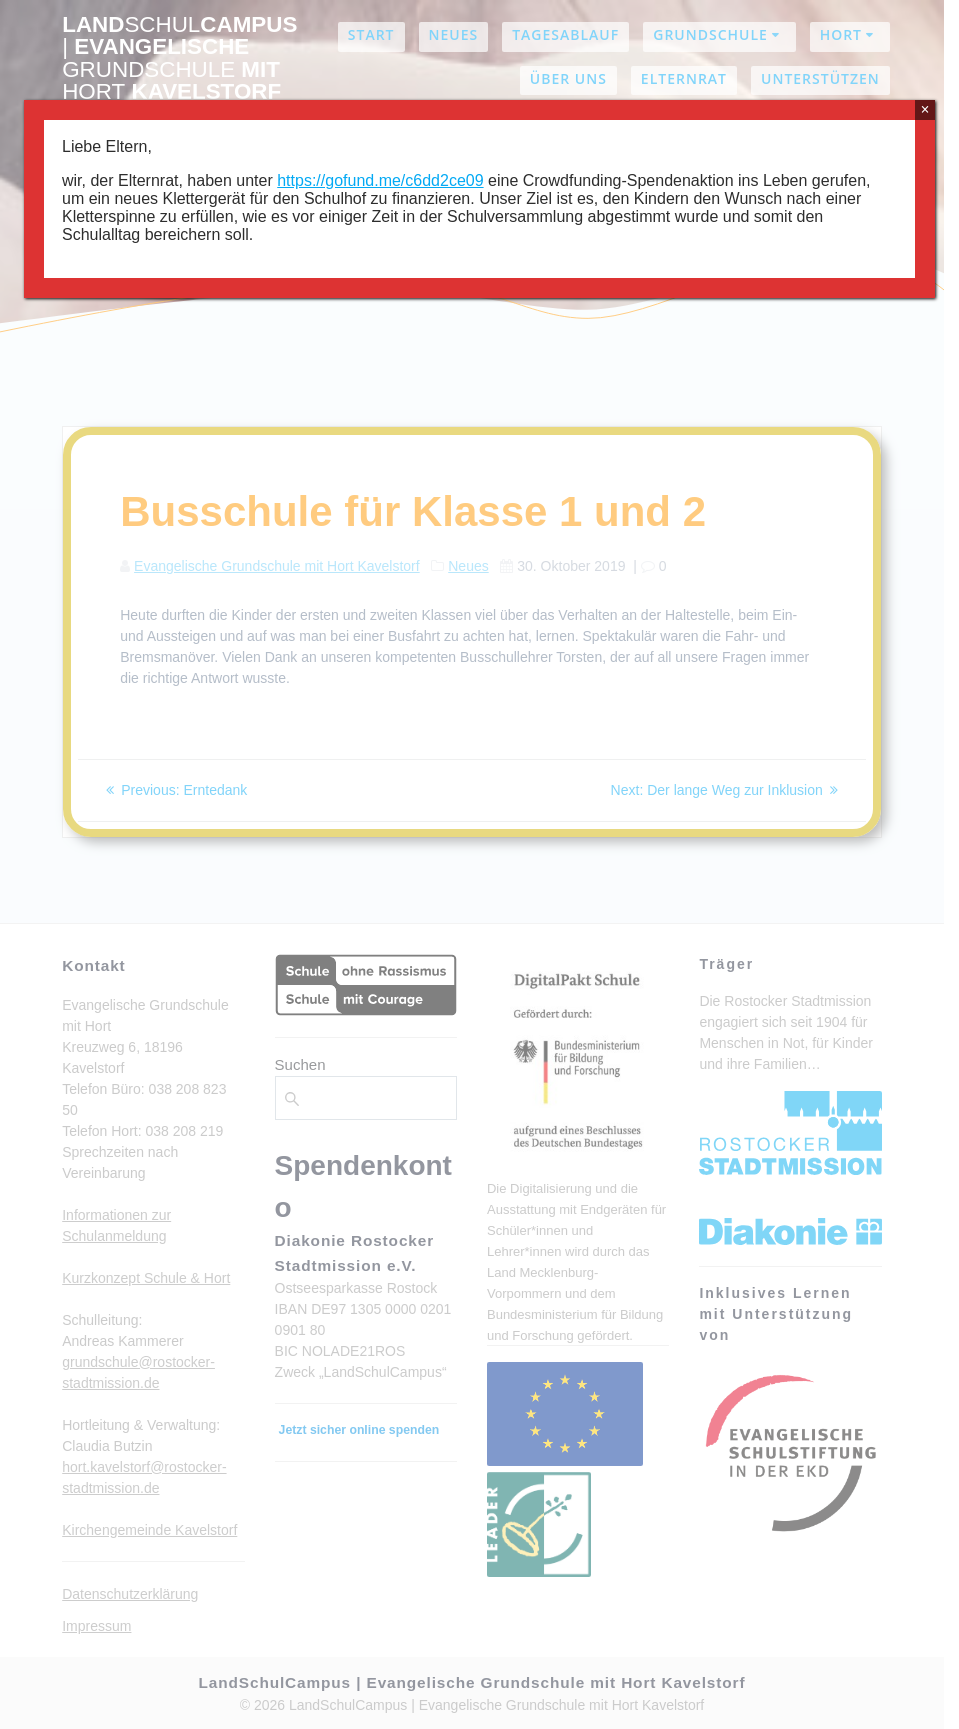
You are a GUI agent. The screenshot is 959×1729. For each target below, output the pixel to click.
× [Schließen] (924, 109)
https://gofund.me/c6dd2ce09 (380, 180)
